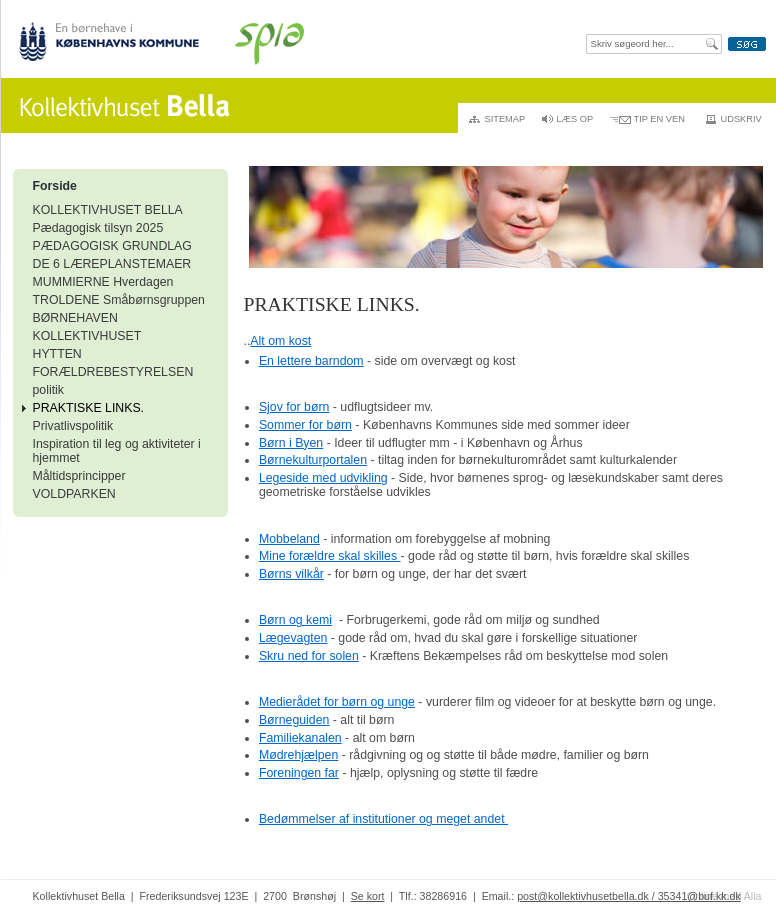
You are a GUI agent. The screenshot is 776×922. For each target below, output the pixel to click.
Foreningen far (299, 773)
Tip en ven (659, 119)
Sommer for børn (305, 425)
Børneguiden (294, 720)
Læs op (575, 119)
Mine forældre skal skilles (330, 556)
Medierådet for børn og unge (337, 702)
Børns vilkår (291, 574)
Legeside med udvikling (323, 478)
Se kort (368, 896)
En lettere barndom (311, 361)
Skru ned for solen (309, 656)
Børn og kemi (295, 620)
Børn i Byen (291, 443)
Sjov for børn (294, 407)
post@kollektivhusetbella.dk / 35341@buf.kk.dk (629, 896)
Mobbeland (289, 539)
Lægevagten (293, 638)
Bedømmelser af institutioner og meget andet (383, 819)
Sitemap (505, 119)
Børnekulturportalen (313, 460)
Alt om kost (280, 341)
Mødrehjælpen (298, 755)
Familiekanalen (300, 738)
